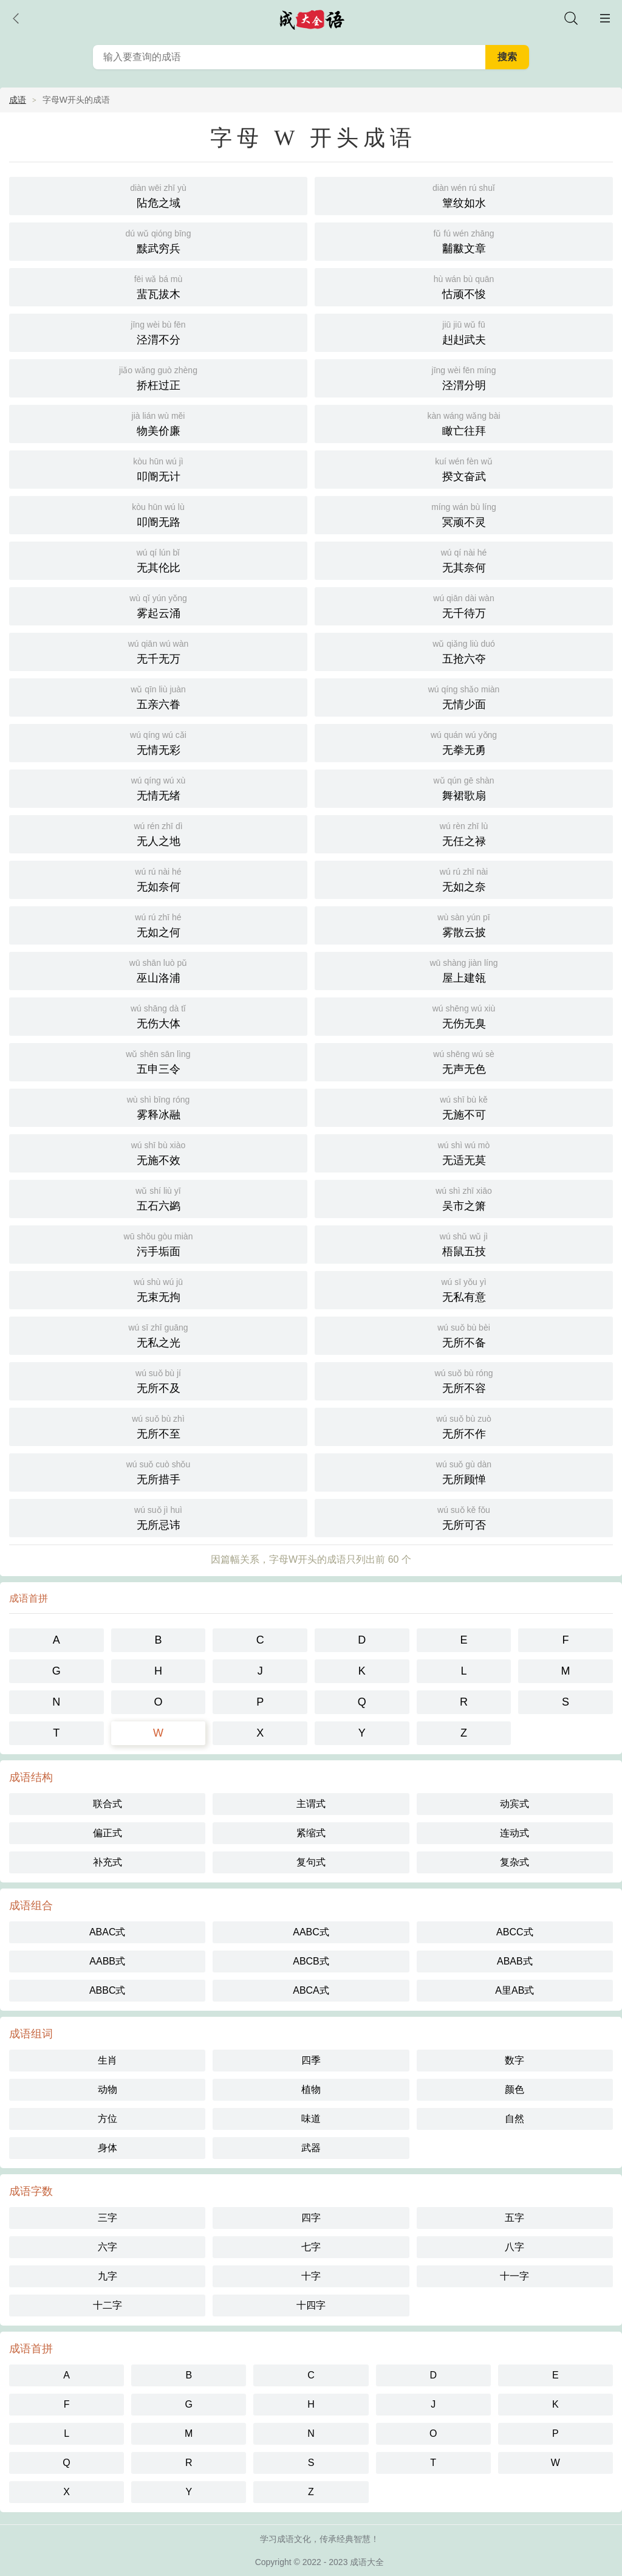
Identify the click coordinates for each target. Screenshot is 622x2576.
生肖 (107, 2060)
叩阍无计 (158, 468)
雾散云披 (463, 924)
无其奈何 (463, 559)
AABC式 (311, 1932)
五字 (514, 2218)
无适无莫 (463, 1152)
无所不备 (463, 1334)
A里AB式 (514, 1990)
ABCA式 (311, 1990)
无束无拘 (158, 1289)
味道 (311, 2118)
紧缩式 (311, 1833)
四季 (311, 2060)
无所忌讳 (158, 1517)
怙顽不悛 (463, 286)
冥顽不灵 (463, 514)
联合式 (107, 1804)
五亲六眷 (158, 696)
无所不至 (158, 1425)
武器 (311, 2148)
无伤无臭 (463, 1015)
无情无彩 (158, 742)
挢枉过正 (158, 377)
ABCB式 (311, 1961)
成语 (17, 99)
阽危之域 (158, 195)
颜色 (514, 2089)
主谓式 (311, 1804)
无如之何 (158, 924)
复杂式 (514, 1862)
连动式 (514, 1833)
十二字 (107, 2305)
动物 (107, 2089)
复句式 (311, 1862)
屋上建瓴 (463, 970)
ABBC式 (107, 1990)
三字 (107, 2218)
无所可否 (463, 1517)
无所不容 (463, 1380)
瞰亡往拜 (463, 422)
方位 (107, 2118)
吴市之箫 (463, 1197)
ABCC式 (514, 1932)
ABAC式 (107, 1932)
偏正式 (107, 1833)
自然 (514, 2118)
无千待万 (463, 605)
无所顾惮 (463, 1471)
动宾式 (514, 1804)
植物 (311, 2089)
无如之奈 (463, 878)
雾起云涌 (158, 605)
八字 (514, 2247)
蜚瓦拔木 (158, 286)
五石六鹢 (158, 1197)
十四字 (311, 2305)
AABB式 (107, 1961)
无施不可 (463, 1106)
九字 (107, 2276)
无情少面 (463, 696)
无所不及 (158, 1380)
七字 (311, 2247)
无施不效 (158, 1152)
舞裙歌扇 (463, 787)
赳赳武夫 (463, 331)
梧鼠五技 (463, 1243)
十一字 (514, 2276)
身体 (107, 2148)
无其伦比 (158, 559)
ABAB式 (515, 1961)
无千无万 (158, 650)
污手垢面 (158, 1243)
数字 (514, 2060)
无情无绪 (158, 787)
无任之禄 (463, 833)
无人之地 (158, 833)
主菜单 (605, 18)
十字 (311, 2276)
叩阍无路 (158, 514)
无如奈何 (158, 878)
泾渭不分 (158, 331)
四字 (311, 2218)
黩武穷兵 (158, 240)
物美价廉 (158, 422)
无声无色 (463, 1061)
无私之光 (158, 1334)
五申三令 (158, 1061)
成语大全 (367, 2562)
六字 (107, 2247)
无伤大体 (158, 1015)
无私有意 (463, 1289)
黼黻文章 (463, 240)
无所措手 (158, 1471)
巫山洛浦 (158, 970)
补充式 (107, 1862)
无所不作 (463, 1425)
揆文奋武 (463, 468)
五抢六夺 (463, 650)
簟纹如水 (463, 195)
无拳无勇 (463, 742)
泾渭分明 (463, 377)
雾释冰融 (158, 1106)
